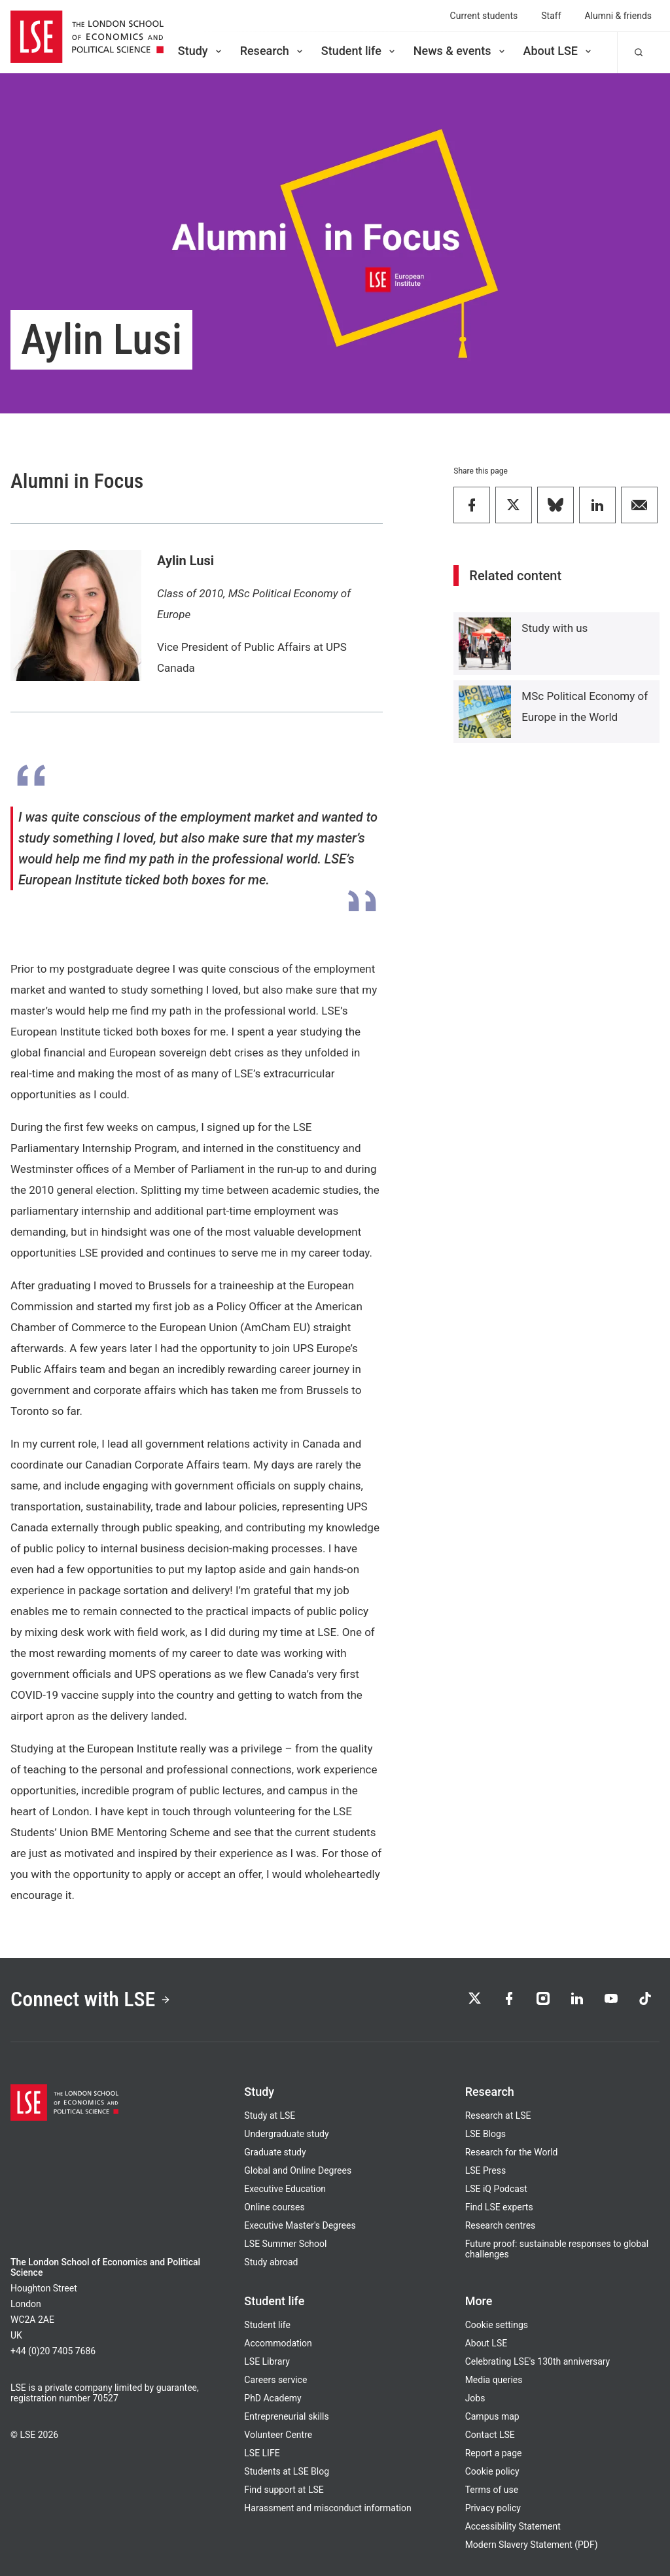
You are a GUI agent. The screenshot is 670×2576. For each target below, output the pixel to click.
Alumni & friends (618, 15)
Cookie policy (492, 2471)
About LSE (558, 51)
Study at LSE (269, 2115)
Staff (551, 15)
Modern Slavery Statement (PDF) (531, 2544)
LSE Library (267, 2361)
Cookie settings (496, 2325)
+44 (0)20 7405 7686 (53, 2351)
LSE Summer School (285, 2243)
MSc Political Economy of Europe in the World (584, 706)
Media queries (494, 2380)
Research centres (500, 2225)
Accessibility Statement (513, 2526)
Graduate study (275, 2152)
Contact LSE (490, 2434)
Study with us (554, 628)
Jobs (475, 2398)
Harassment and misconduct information (327, 2508)
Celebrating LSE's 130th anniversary (537, 2361)
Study (201, 51)
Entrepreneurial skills (286, 2416)
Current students (484, 15)
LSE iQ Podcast (496, 2189)
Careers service (275, 2380)
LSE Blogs (485, 2134)
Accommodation (277, 2343)
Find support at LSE (283, 2489)
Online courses (274, 2207)
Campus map (492, 2416)
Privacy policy (493, 2508)
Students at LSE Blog (286, 2471)
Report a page (493, 2453)
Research (272, 51)
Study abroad (271, 2262)
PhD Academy (272, 2398)
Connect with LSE (90, 1999)
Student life (359, 51)
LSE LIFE (261, 2453)
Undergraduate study (286, 2134)
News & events (460, 51)
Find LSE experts (499, 2207)
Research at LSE (498, 2115)
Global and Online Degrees (297, 2170)
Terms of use (491, 2489)
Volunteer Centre (278, 2434)
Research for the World (511, 2152)
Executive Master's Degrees (299, 2225)
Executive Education (285, 2189)
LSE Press (485, 2170)
